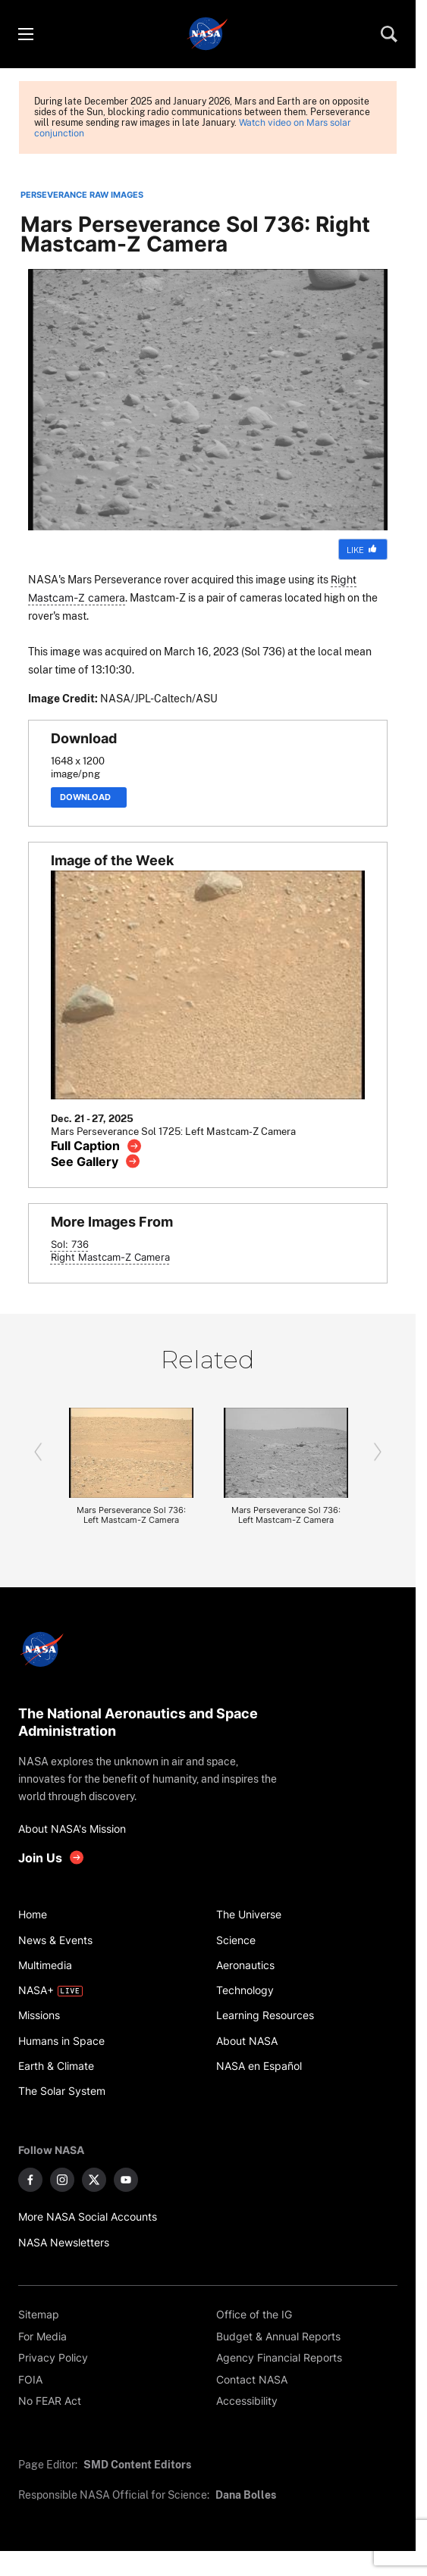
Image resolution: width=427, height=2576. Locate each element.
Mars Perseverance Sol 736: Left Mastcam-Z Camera (131, 1515)
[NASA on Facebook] (30, 2180)
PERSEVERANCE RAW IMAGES (81, 195)
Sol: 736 (70, 1244)
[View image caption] (97, 1146)
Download (89, 797)
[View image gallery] (96, 1161)
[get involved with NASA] (51, 1857)
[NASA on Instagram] (62, 2180)
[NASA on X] (94, 2180)
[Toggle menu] (25, 34)
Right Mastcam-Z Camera (110, 1257)
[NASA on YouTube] (126, 2180)
